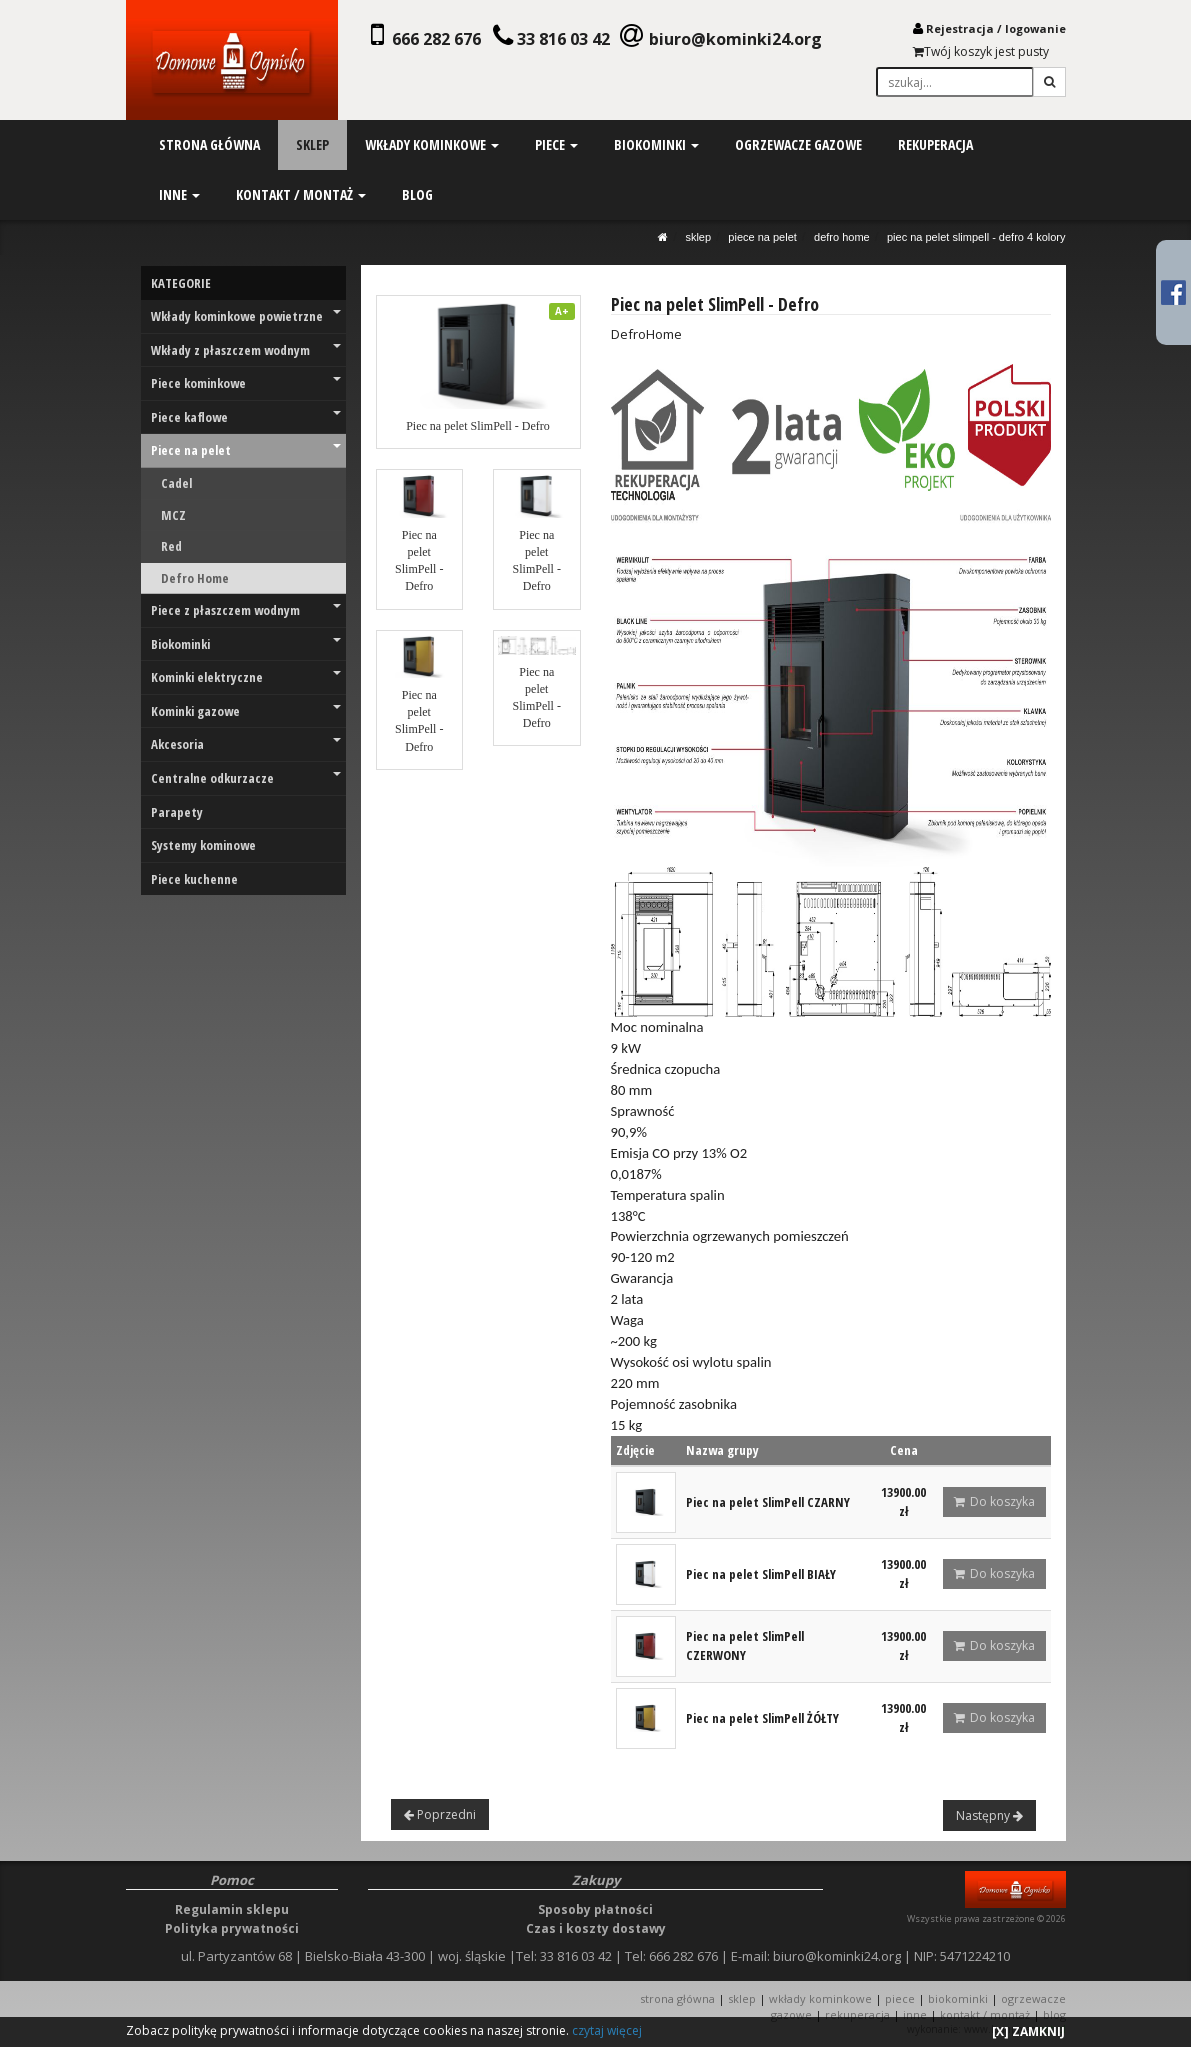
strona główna (208, 144)
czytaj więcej (607, 2030)
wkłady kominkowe (431, 144)
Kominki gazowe (246, 711)
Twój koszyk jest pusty (981, 51)
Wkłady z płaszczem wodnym (246, 350)
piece (555, 144)
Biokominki (246, 644)
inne (178, 194)
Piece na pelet (762, 237)
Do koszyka (994, 1501)
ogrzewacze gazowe (797, 144)
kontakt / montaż (300, 194)
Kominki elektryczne (246, 677)
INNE (915, 2014)
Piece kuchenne (194, 879)
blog (416, 194)
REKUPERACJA (857, 2014)
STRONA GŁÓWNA (679, 1998)
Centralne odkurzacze (246, 778)
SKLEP (698, 237)
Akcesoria (246, 744)
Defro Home (842, 237)
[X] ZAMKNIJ (1028, 2031)
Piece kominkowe (246, 383)
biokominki (655, 144)
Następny (989, 1815)
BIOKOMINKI (958, 1998)
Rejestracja (960, 28)
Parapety (177, 812)
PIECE (900, 1998)
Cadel (176, 483)
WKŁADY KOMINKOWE (820, 1998)
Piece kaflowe (246, 417)
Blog (1054, 2014)
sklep (311, 144)
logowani (1032, 28)
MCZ (173, 515)
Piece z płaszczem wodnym (246, 610)
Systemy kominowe (203, 845)
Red (171, 546)
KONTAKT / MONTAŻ (985, 2014)
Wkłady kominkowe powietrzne (246, 316)
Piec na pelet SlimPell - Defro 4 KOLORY (976, 237)
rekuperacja (933, 144)
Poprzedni (440, 1814)
